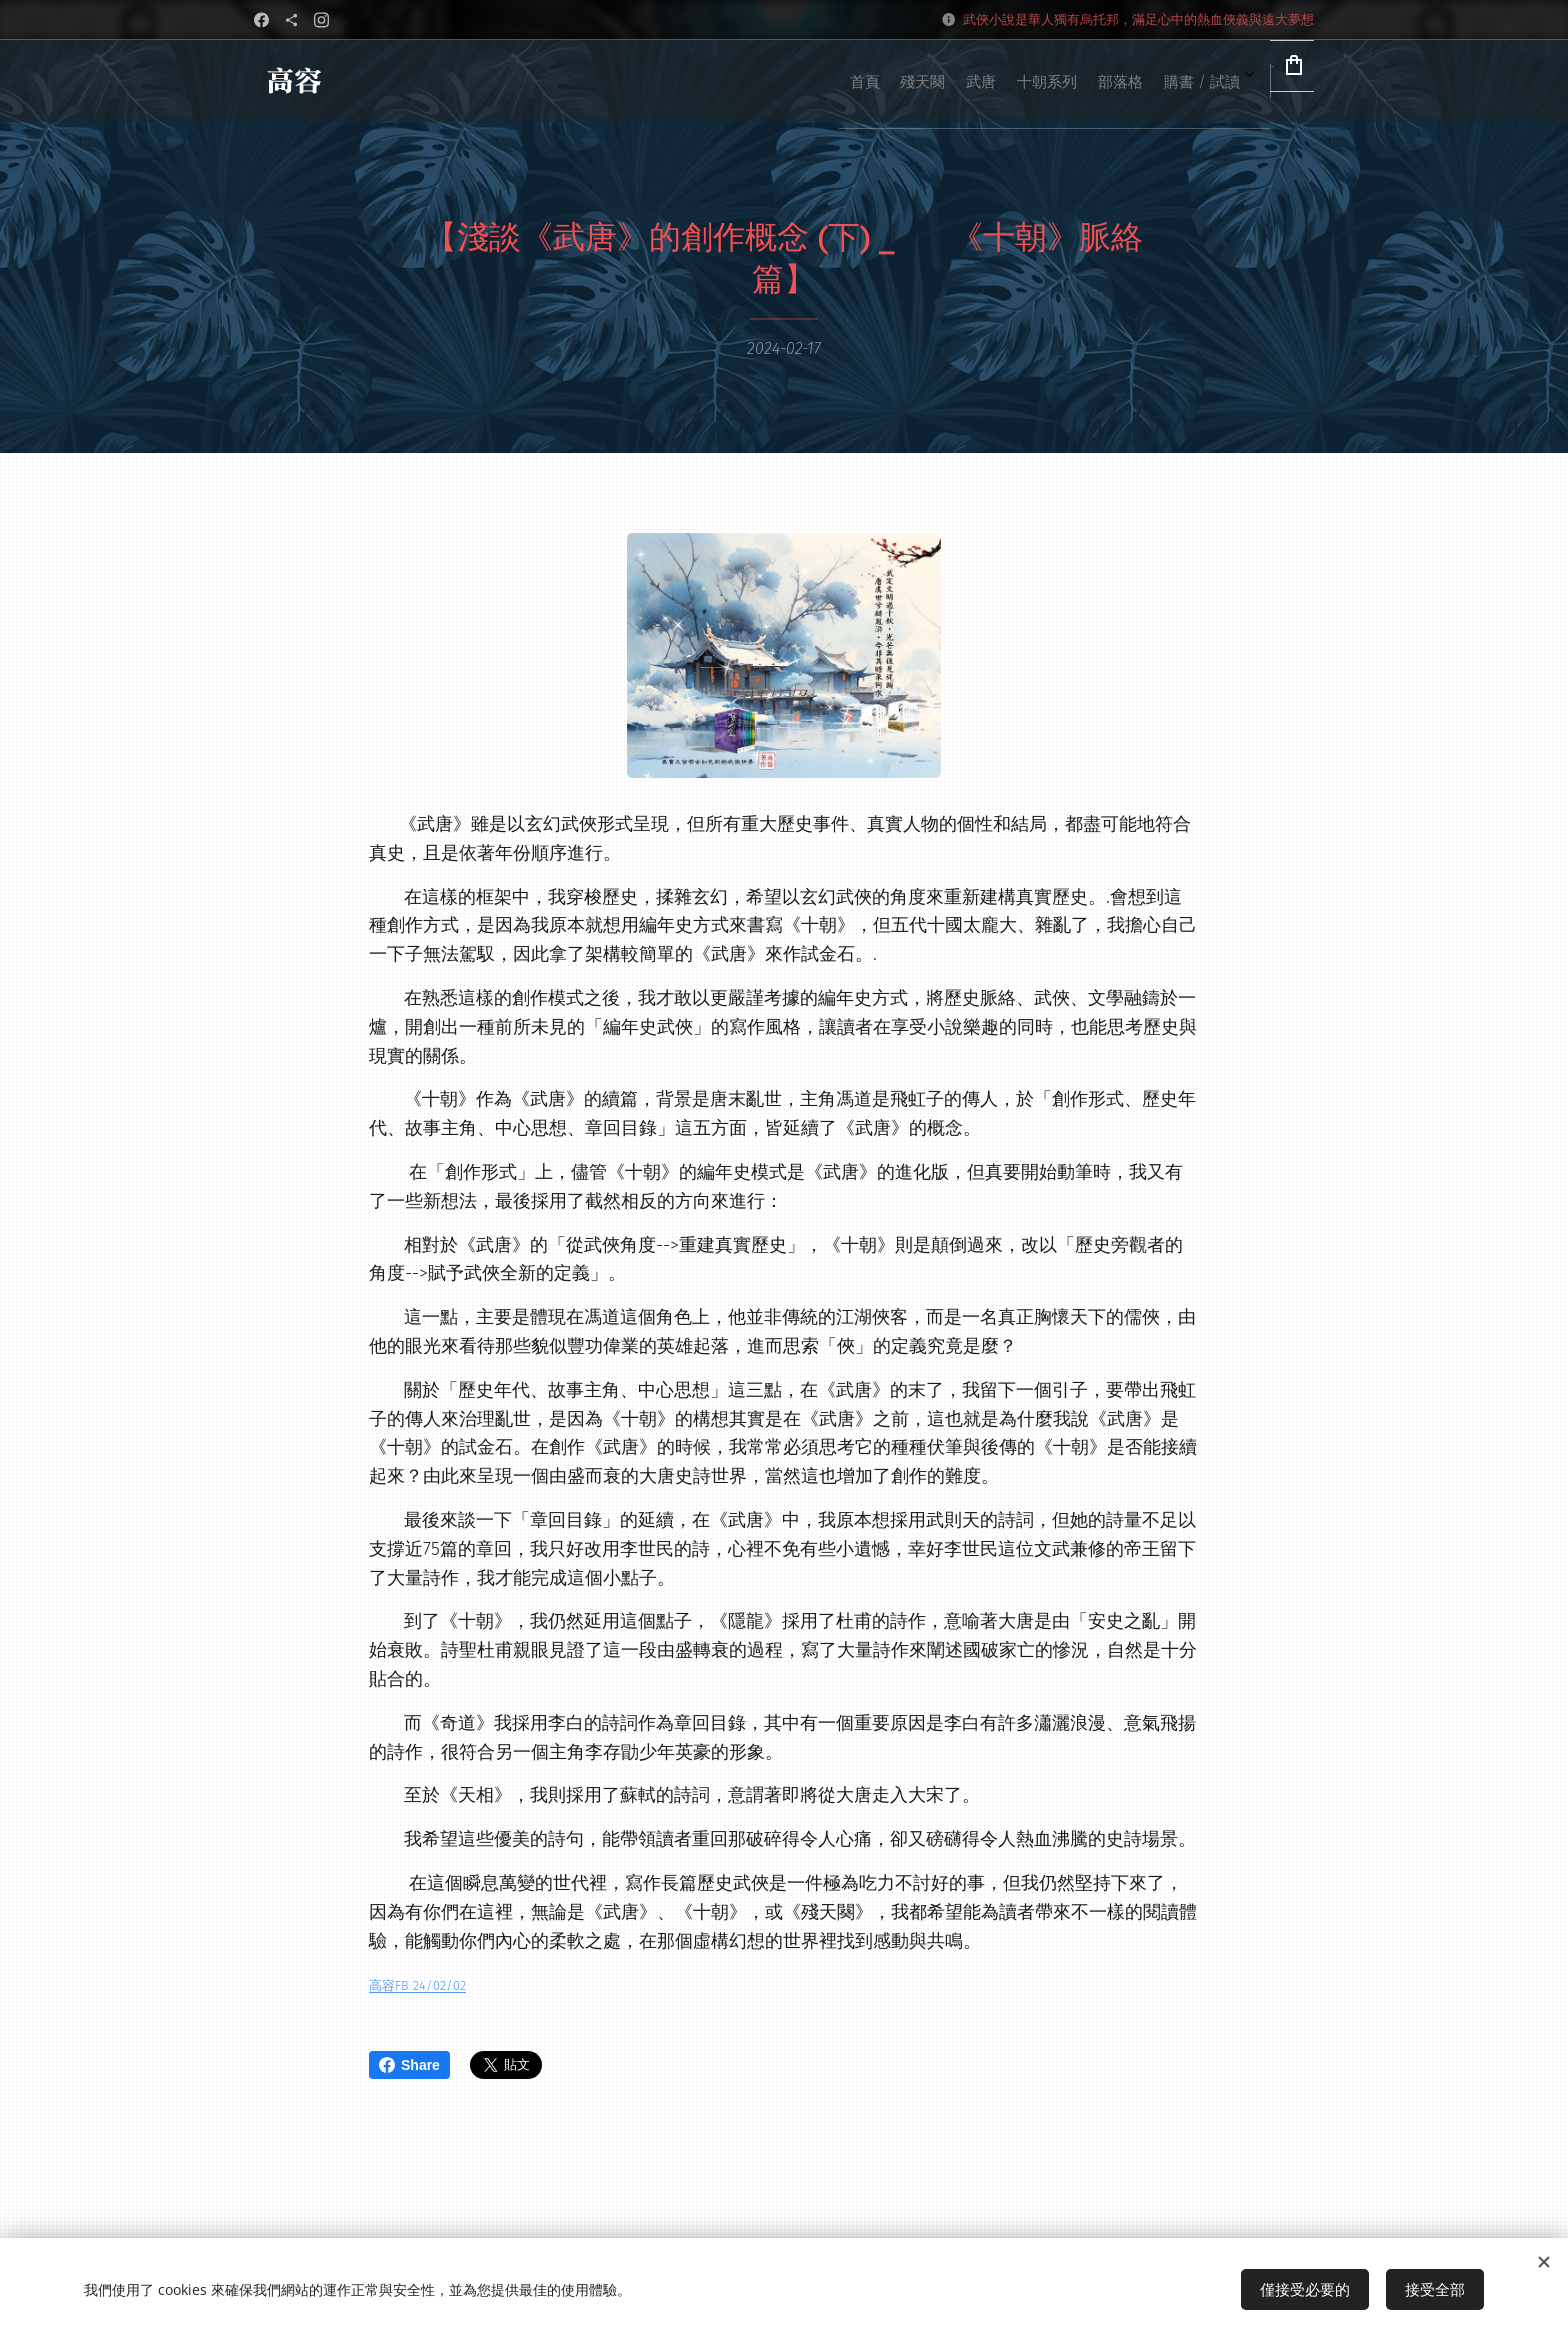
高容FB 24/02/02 (417, 1985)
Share (409, 2065)
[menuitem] (990, 81)
